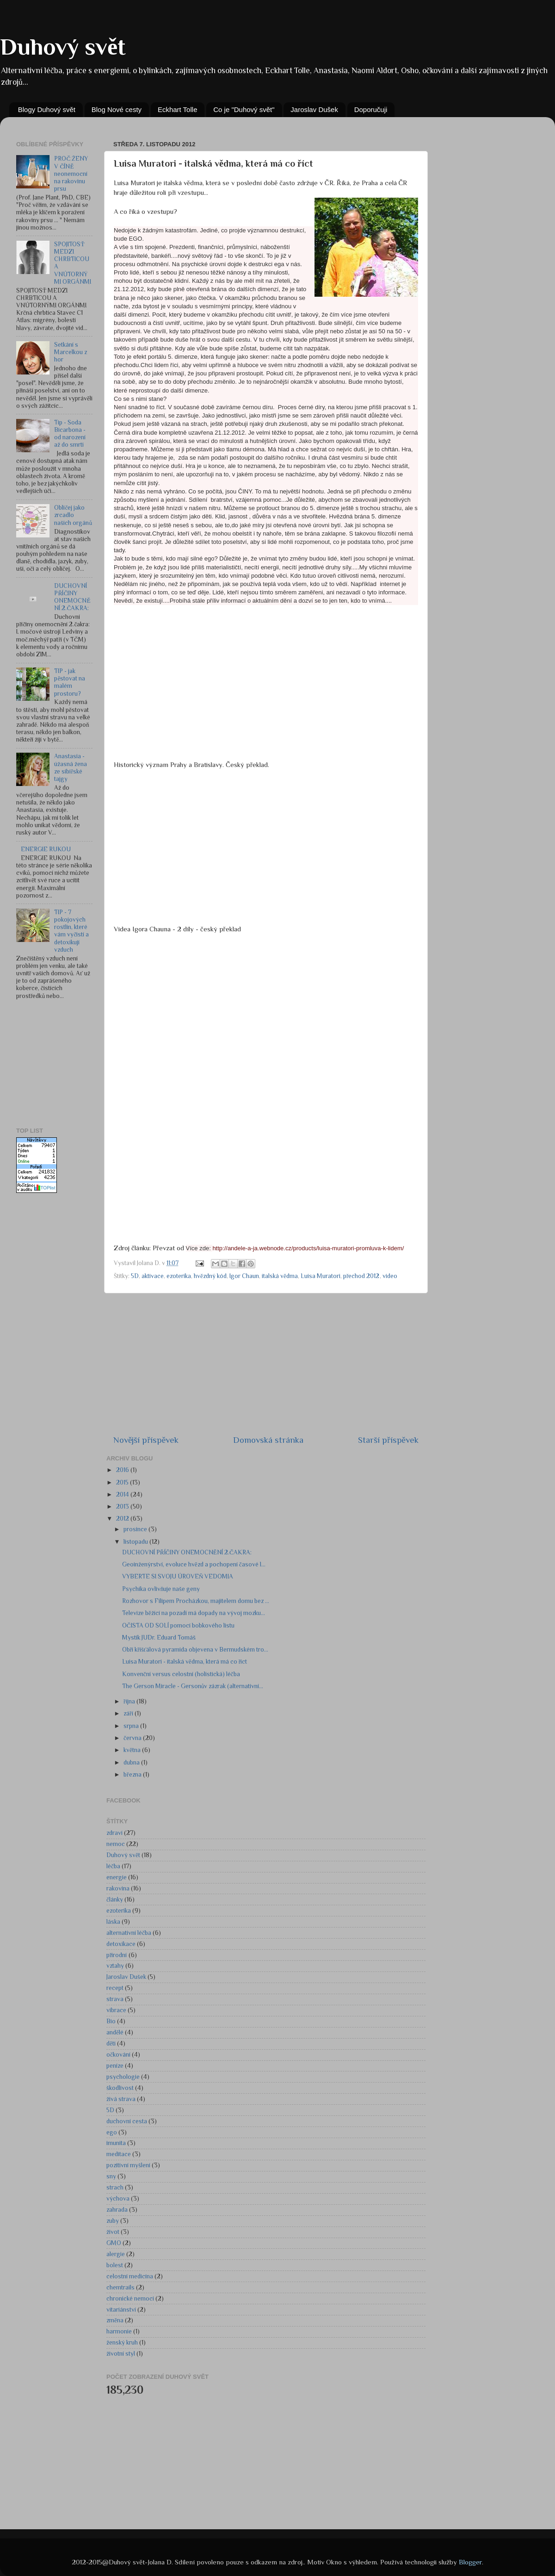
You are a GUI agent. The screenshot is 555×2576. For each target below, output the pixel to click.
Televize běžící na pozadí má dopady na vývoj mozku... (193, 1612)
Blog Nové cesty (117, 109)
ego (111, 2132)
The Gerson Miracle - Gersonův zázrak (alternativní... (193, 1686)
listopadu (136, 1541)
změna (114, 2320)
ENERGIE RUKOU (46, 849)
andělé (114, 2032)
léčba (113, 1866)
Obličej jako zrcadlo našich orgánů (73, 515)
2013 (123, 1506)
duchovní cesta (126, 2121)
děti (111, 2043)
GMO (113, 2242)
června (133, 1737)
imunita (116, 2142)
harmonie (119, 2331)
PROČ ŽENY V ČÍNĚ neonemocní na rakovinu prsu (71, 173)
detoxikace (121, 1943)
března (133, 1774)
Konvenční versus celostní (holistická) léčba (181, 1674)
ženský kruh (122, 2342)
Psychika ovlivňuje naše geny (161, 1588)
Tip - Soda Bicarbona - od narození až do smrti (70, 434)
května (132, 1749)
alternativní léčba (128, 1932)
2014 (123, 1494)
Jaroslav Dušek (314, 109)
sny (111, 2176)
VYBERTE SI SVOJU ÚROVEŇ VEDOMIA (178, 1576)
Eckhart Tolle (177, 109)
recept (114, 1987)
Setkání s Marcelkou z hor (70, 352)
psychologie (123, 2076)
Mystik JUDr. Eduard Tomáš (159, 1637)
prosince (135, 1529)
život (112, 2231)
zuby (112, 2220)
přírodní (116, 1955)
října (129, 1701)
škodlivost (120, 2087)
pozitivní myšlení (128, 2165)
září (129, 1713)
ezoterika (118, 1910)
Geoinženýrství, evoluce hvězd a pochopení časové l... (193, 1564)
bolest (114, 2265)
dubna (132, 1762)
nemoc (115, 1843)
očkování (118, 2054)
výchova (118, 2198)
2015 (123, 1482)
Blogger (470, 2562)
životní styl (120, 2353)
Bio (111, 2021)
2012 (123, 1518)
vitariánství (121, 2309)
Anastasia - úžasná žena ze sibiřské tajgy (70, 767)
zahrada (117, 2209)
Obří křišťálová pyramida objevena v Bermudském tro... (195, 1649)
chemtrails (120, 2287)
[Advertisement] (62, 1064)
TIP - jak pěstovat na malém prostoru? (69, 682)
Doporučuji (371, 109)
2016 (123, 1469)
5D (110, 2110)
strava (114, 1999)
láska (113, 1921)
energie (116, 1877)
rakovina (118, 1888)
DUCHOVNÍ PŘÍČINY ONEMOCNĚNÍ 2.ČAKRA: (72, 597)
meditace (118, 2154)
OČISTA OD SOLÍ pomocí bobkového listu (178, 1625)
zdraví (114, 1832)
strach (114, 2187)
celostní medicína (129, 2276)
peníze (114, 2065)
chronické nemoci (130, 2298)
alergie (115, 2254)
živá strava (121, 2099)
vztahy (115, 1965)
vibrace (116, 2010)
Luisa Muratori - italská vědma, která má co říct (184, 1661)
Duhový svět (63, 47)
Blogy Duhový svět (46, 109)
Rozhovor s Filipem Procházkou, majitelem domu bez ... (195, 1600)
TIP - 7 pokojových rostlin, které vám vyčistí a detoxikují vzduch (71, 931)
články (114, 1899)
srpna (131, 1725)
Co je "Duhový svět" (243, 109)
